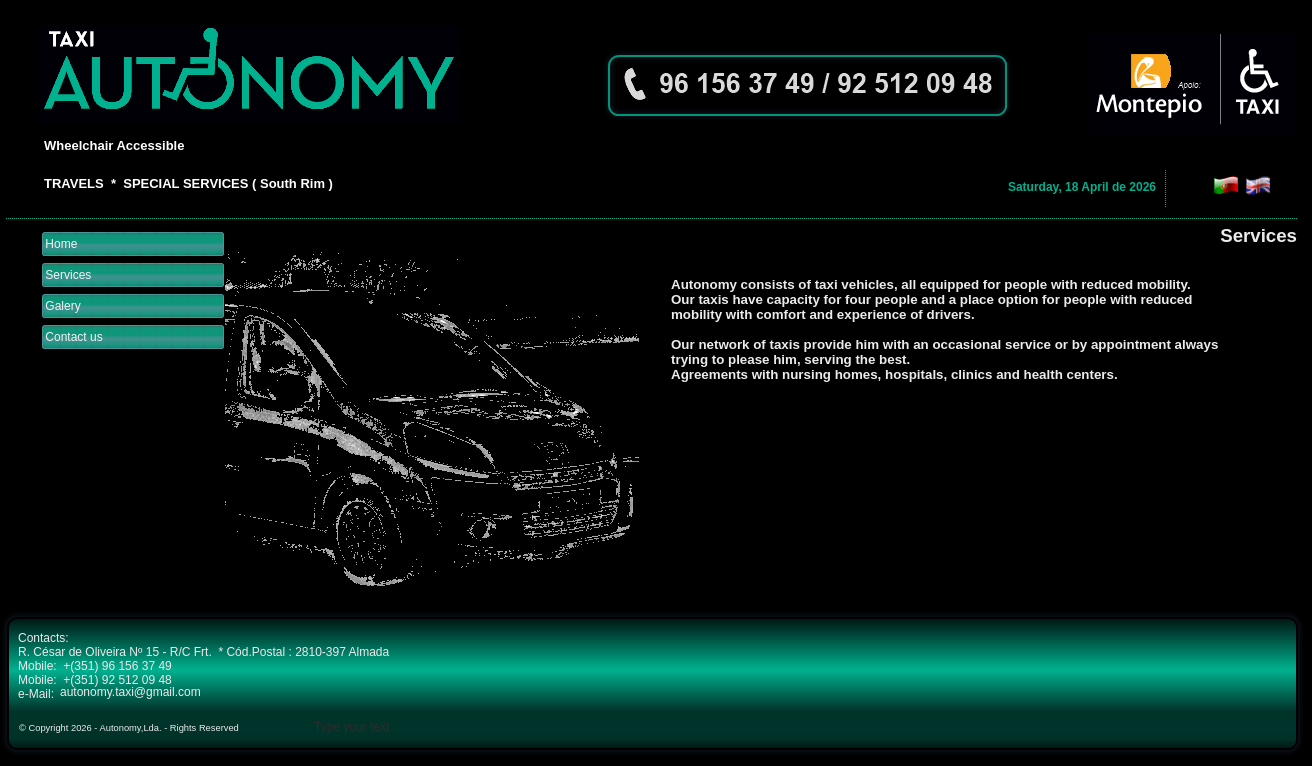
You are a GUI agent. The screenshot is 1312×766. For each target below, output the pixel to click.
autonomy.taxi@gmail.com (130, 692)
